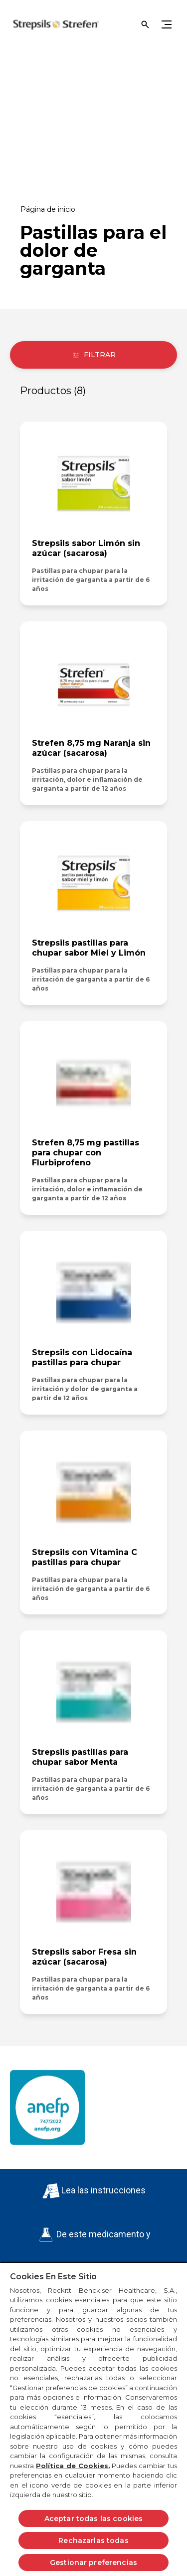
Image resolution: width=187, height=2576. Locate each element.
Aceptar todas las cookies (93, 2518)
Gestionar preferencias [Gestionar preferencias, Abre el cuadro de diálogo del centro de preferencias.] (93, 2562)
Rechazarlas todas (93, 2540)
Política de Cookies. (73, 2466)
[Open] (145, 24)
